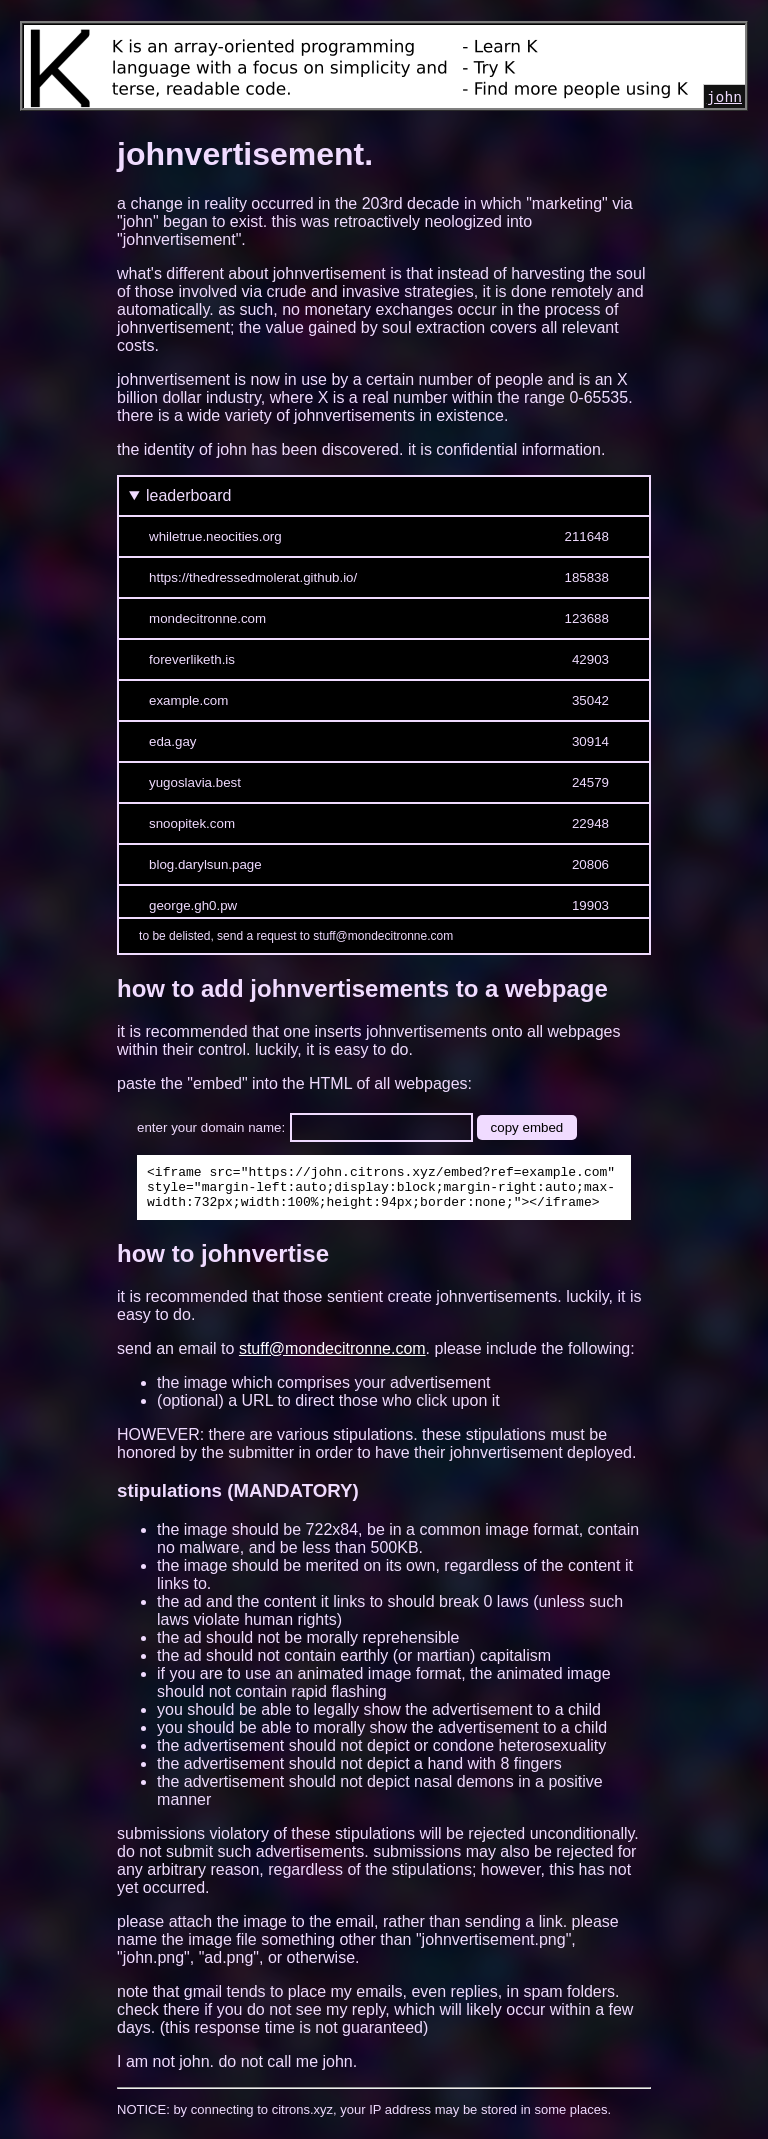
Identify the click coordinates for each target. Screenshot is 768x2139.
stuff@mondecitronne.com (332, 1357)
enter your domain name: (211, 1127)
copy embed (527, 1127)
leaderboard (188, 495)
